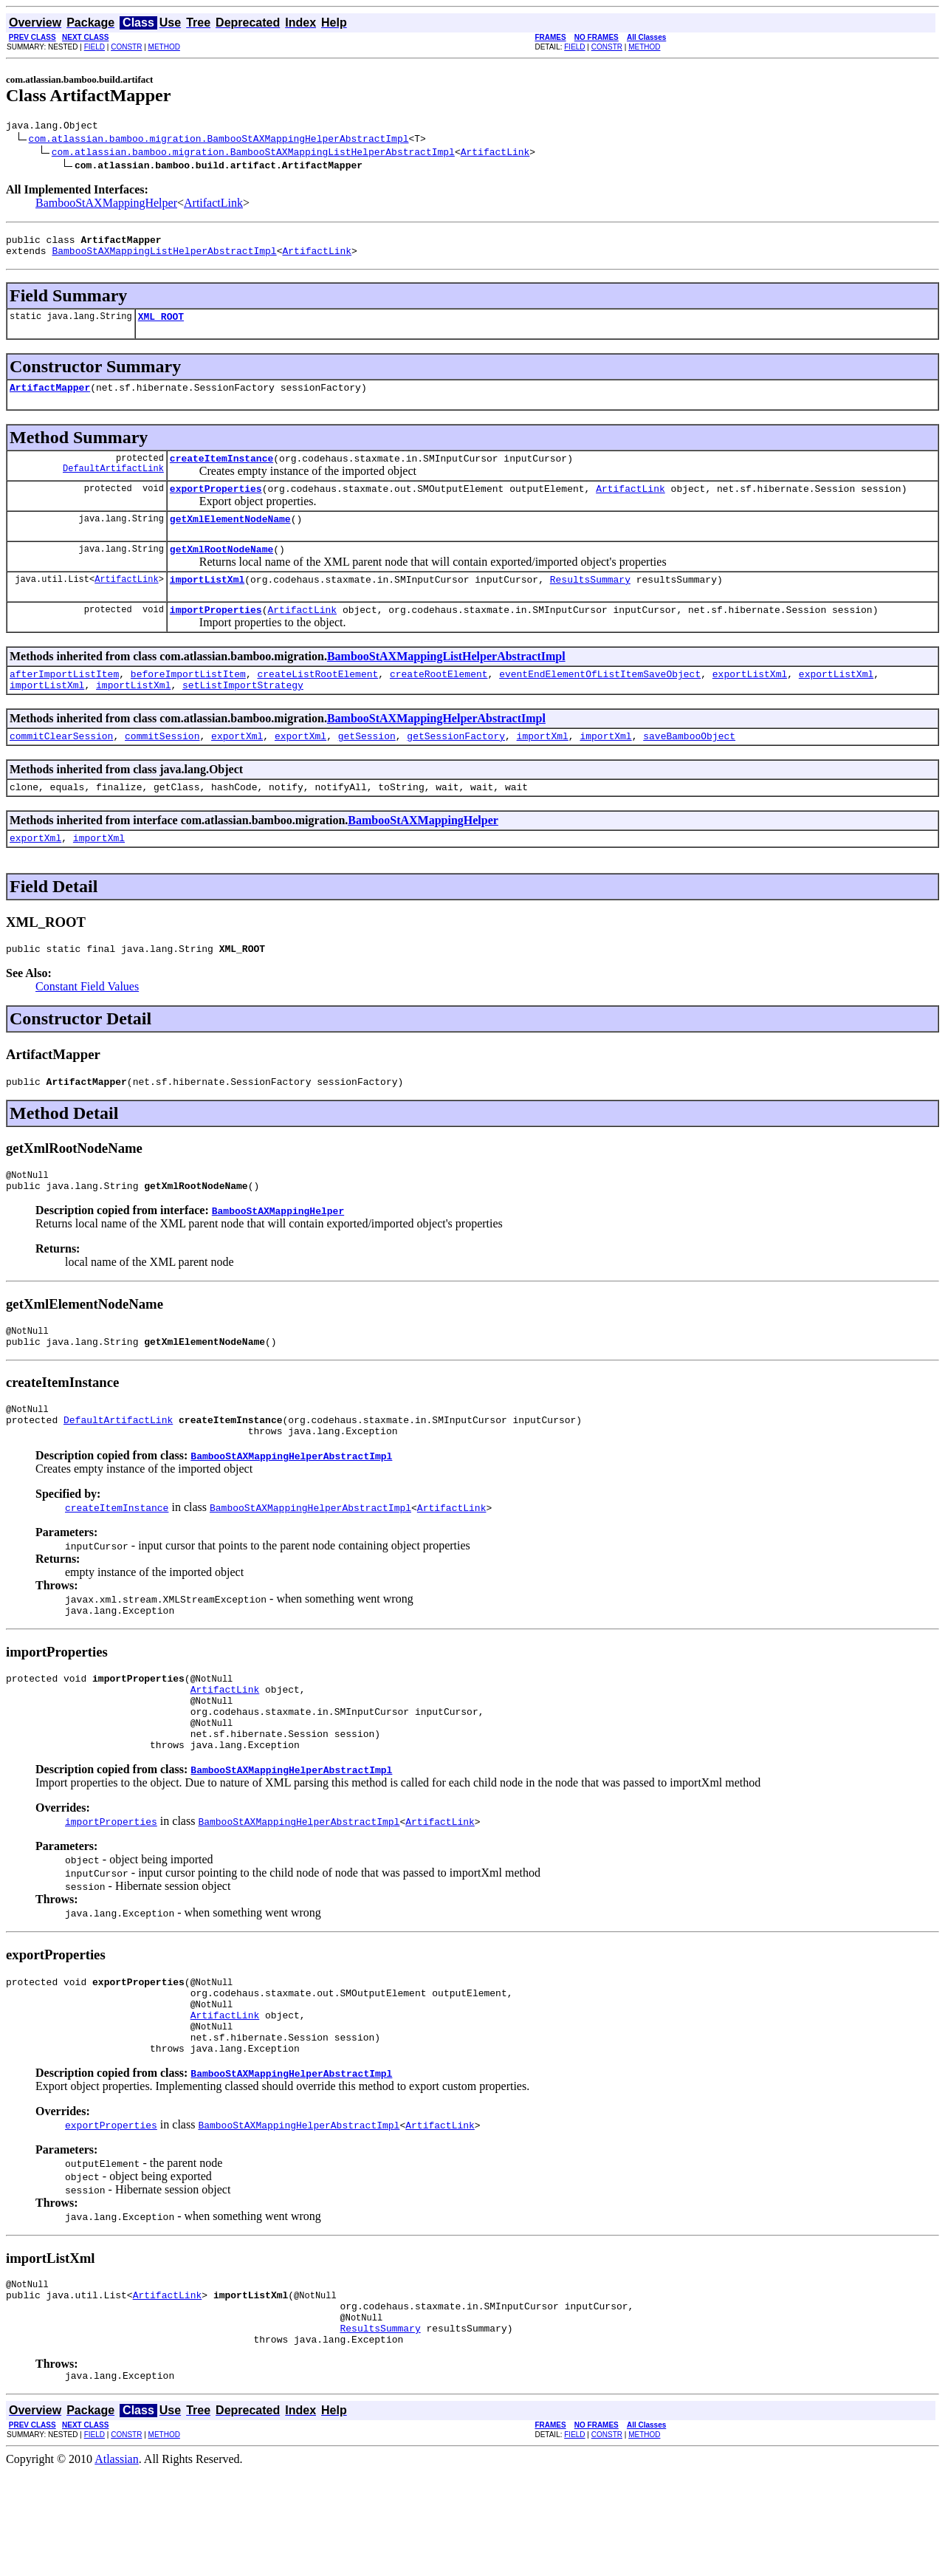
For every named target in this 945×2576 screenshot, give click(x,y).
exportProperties (216, 503)
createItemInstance (221, 471)
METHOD (164, 47)
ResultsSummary (590, 601)
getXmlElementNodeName (230, 536)
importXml (542, 766)
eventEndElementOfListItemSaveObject (600, 700)
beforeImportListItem (188, 700)
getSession (367, 766)
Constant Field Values (87, 1024)
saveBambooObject (689, 766)
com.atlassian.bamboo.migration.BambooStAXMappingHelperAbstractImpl (219, 140)
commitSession (162, 766)
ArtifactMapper (50, 398)
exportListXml (749, 700)
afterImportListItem (64, 700)
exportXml (237, 766)
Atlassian (116, 2563)
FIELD (94, 47)
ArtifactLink (495, 153)
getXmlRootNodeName (221, 568)
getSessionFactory (456, 766)
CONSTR (126, 47)
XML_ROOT (161, 325)
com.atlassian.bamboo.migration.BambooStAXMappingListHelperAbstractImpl (253, 153)
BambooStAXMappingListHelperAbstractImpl (164, 257)
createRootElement (439, 700)
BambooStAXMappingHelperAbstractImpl (436, 747)
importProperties (216, 633)
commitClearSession (61, 766)
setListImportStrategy (242, 713)
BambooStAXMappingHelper (106, 205)
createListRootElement (317, 700)
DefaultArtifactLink (113, 483)
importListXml (207, 601)
